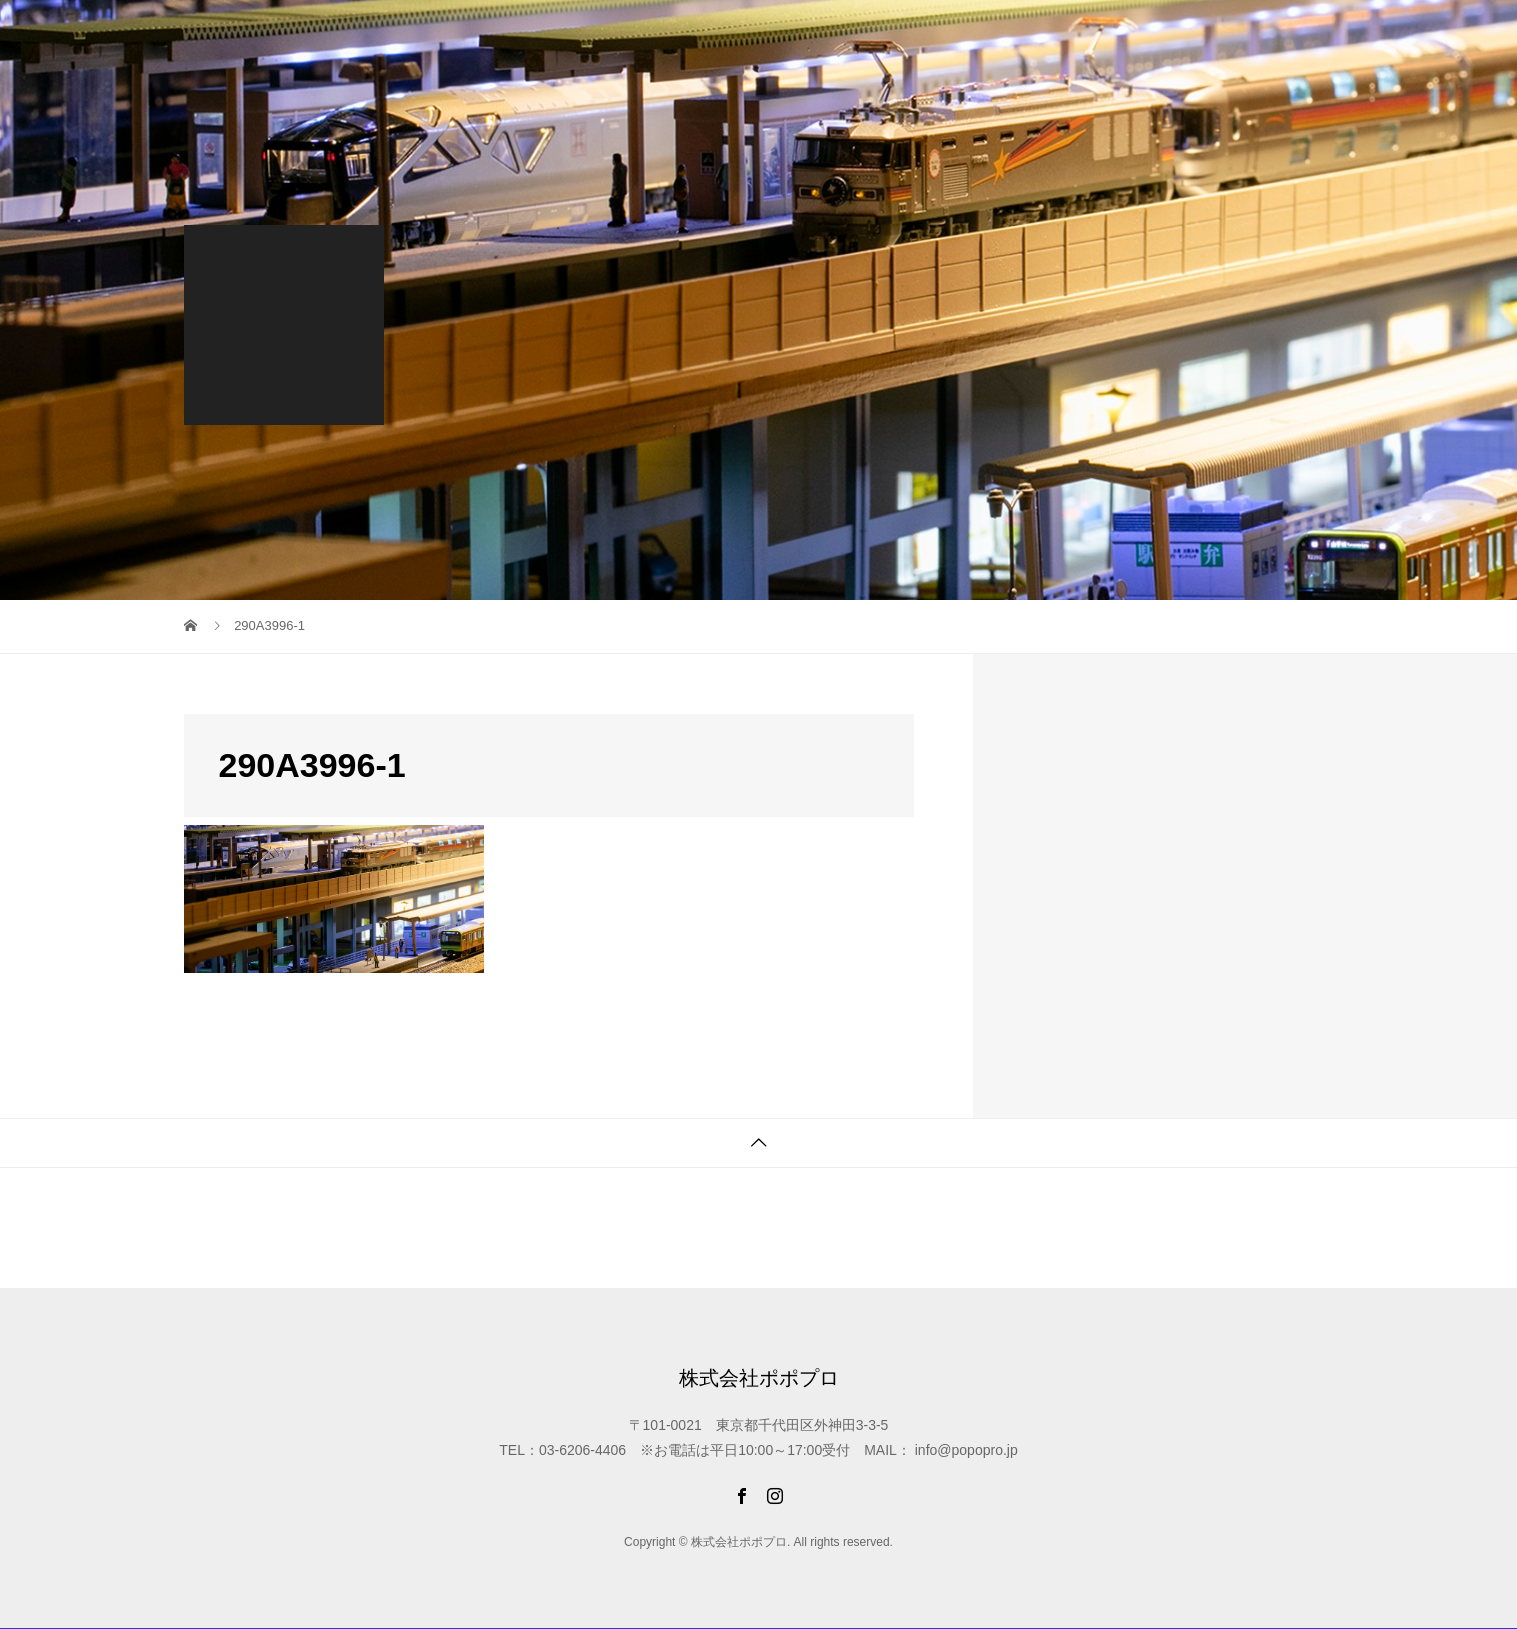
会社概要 (1292, 34)
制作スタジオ (830, 34)
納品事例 (928, 34)
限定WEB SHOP (707, 34)
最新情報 (599, 34)
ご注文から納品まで (1173, 34)
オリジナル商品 (1033, 34)
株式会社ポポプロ (264, 35)
